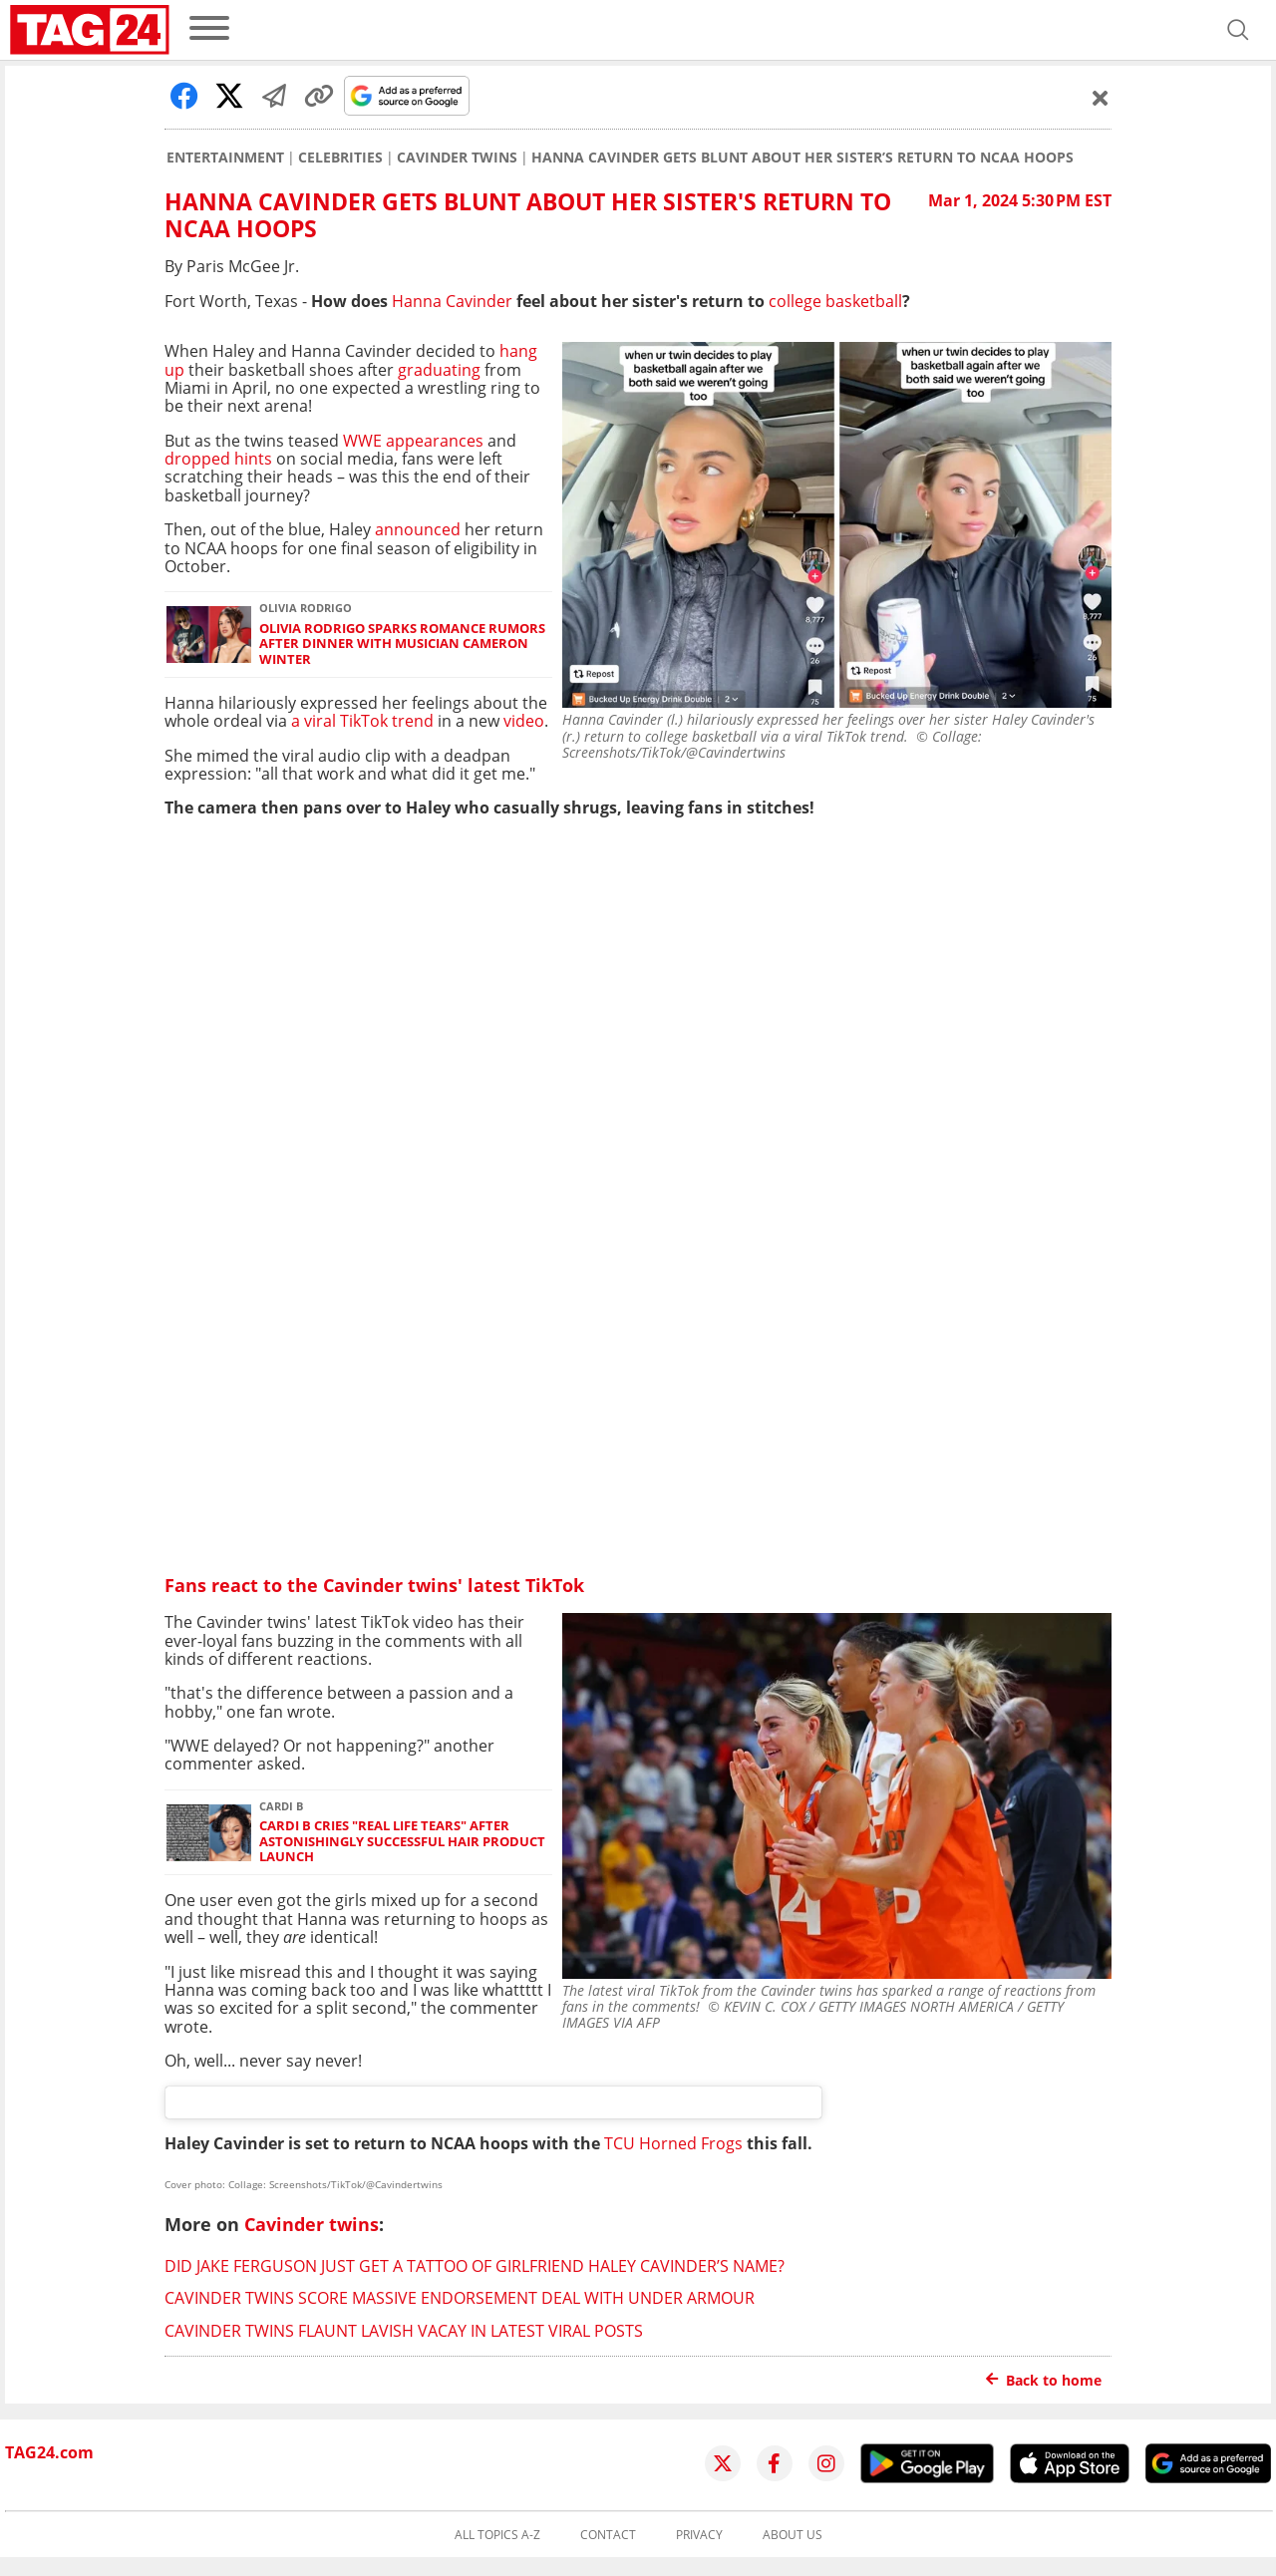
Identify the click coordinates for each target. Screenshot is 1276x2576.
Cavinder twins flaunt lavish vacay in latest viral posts (403, 2331)
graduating (441, 370)
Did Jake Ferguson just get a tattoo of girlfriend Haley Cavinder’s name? (474, 2266)
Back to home (1044, 2380)
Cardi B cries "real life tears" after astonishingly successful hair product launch (402, 1841)
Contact (608, 2535)
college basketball (835, 301)
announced (418, 529)
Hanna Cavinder (452, 301)
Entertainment (225, 157)
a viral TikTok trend (362, 721)
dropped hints (220, 459)
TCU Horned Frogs (673, 2143)
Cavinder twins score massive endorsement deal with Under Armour (459, 2298)
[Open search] (1238, 30)
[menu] (209, 29)
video (523, 721)
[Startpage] (89, 30)
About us (792, 2535)
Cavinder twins (457, 157)
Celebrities (340, 157)
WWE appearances (413, 441)
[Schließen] (1101, 98)
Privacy (699, 2535)
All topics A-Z (497, 2535)
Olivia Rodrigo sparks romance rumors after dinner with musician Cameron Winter (402, 644)
